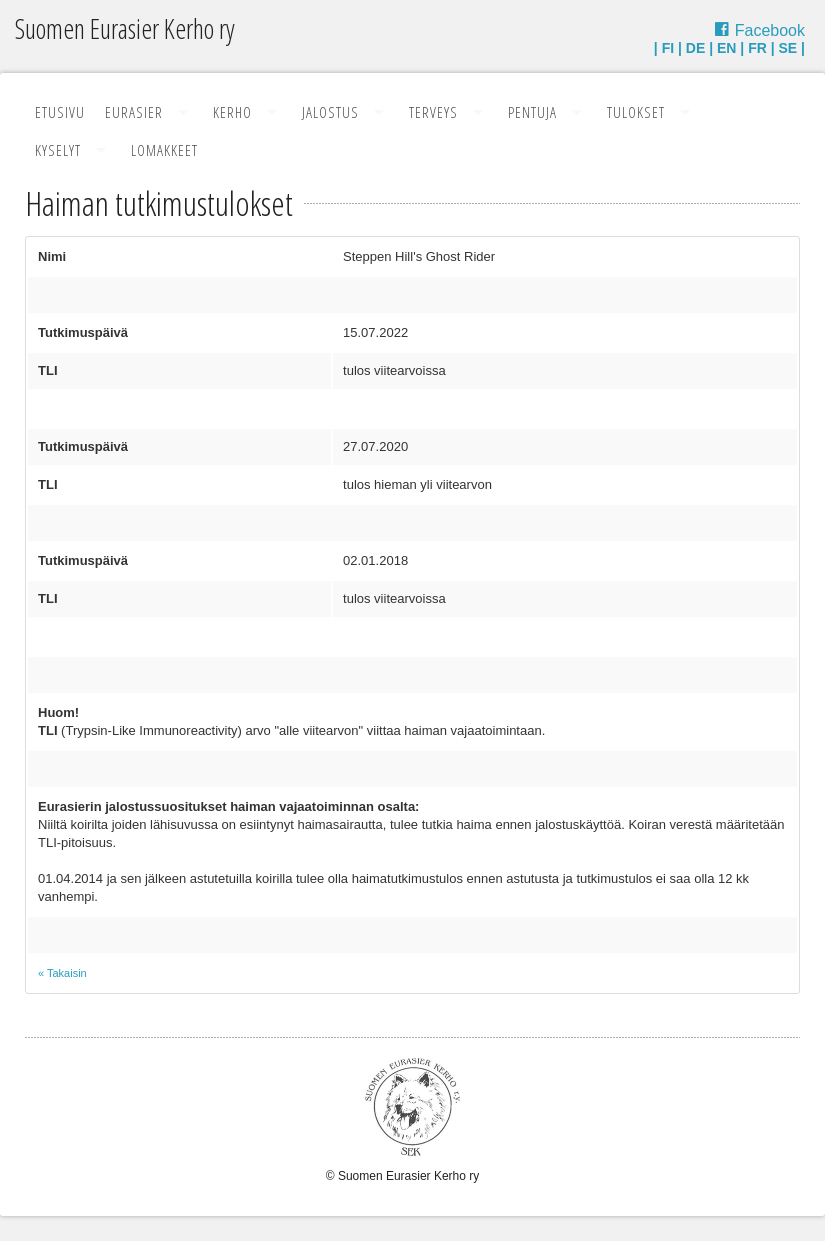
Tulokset (636, 112)
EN (726, 48)
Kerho (232, 112)
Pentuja (532, 112)
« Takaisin (62, 973)
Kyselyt (58, 150)
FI (668, 48)
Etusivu (60, 112)
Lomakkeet (164, 150)
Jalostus (330, 112)
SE (788, 48)
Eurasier (134, 112)
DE (695, 48)
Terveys (433, 112)
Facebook (770, 30)
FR (757, 48)
